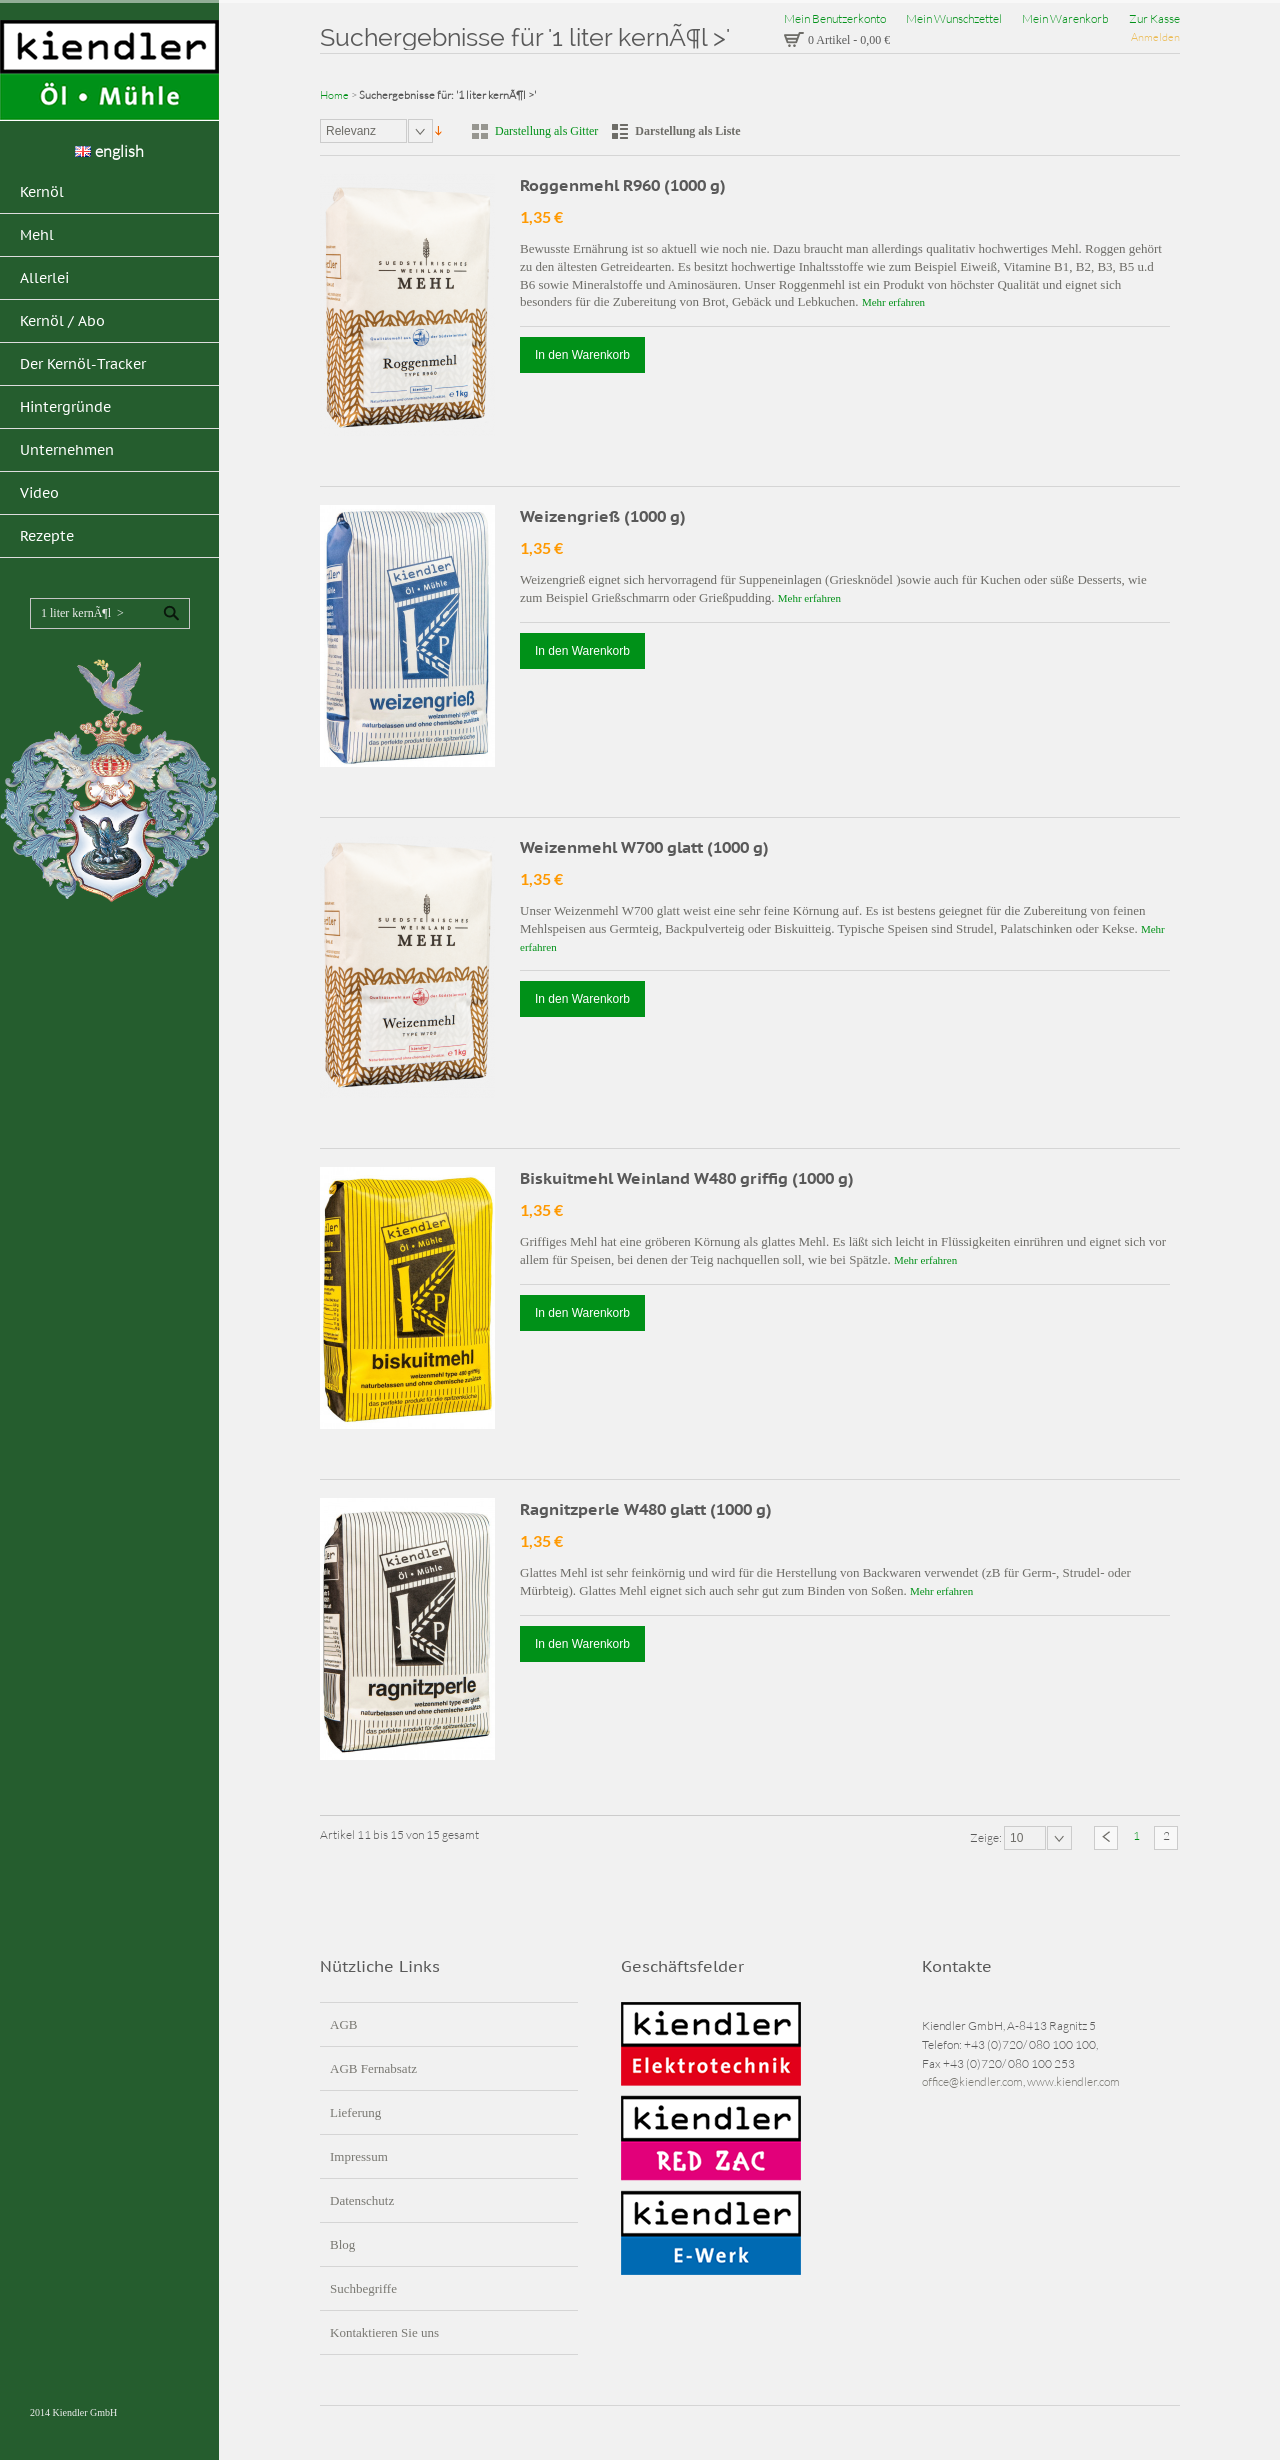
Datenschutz (362, 2200)
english (109, 151)
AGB (343, 2024)
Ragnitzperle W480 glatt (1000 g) (646, 1509)
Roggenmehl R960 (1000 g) (623, 185)
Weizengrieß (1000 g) (603, 516)
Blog (342, 2244)
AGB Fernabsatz (373, 2068)
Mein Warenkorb (1065, 18)
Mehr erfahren (893, 302)
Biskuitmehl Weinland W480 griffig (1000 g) (687, 1178)
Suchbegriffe (363, 2288)
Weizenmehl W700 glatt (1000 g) (644, 847)
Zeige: (987, 1836)
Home (334, 95)
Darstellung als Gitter (546, 131)
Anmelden (1155, 37)
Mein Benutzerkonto (835, 18)
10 (1016, 1838)
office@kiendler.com (972, 2081)
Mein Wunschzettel (954, 18)
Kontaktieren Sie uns (384, 2332)
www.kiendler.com (1073, 2081)
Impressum (359, 2156)
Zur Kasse (1154, 18)
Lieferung (355, 2112)
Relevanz (351, 131)
